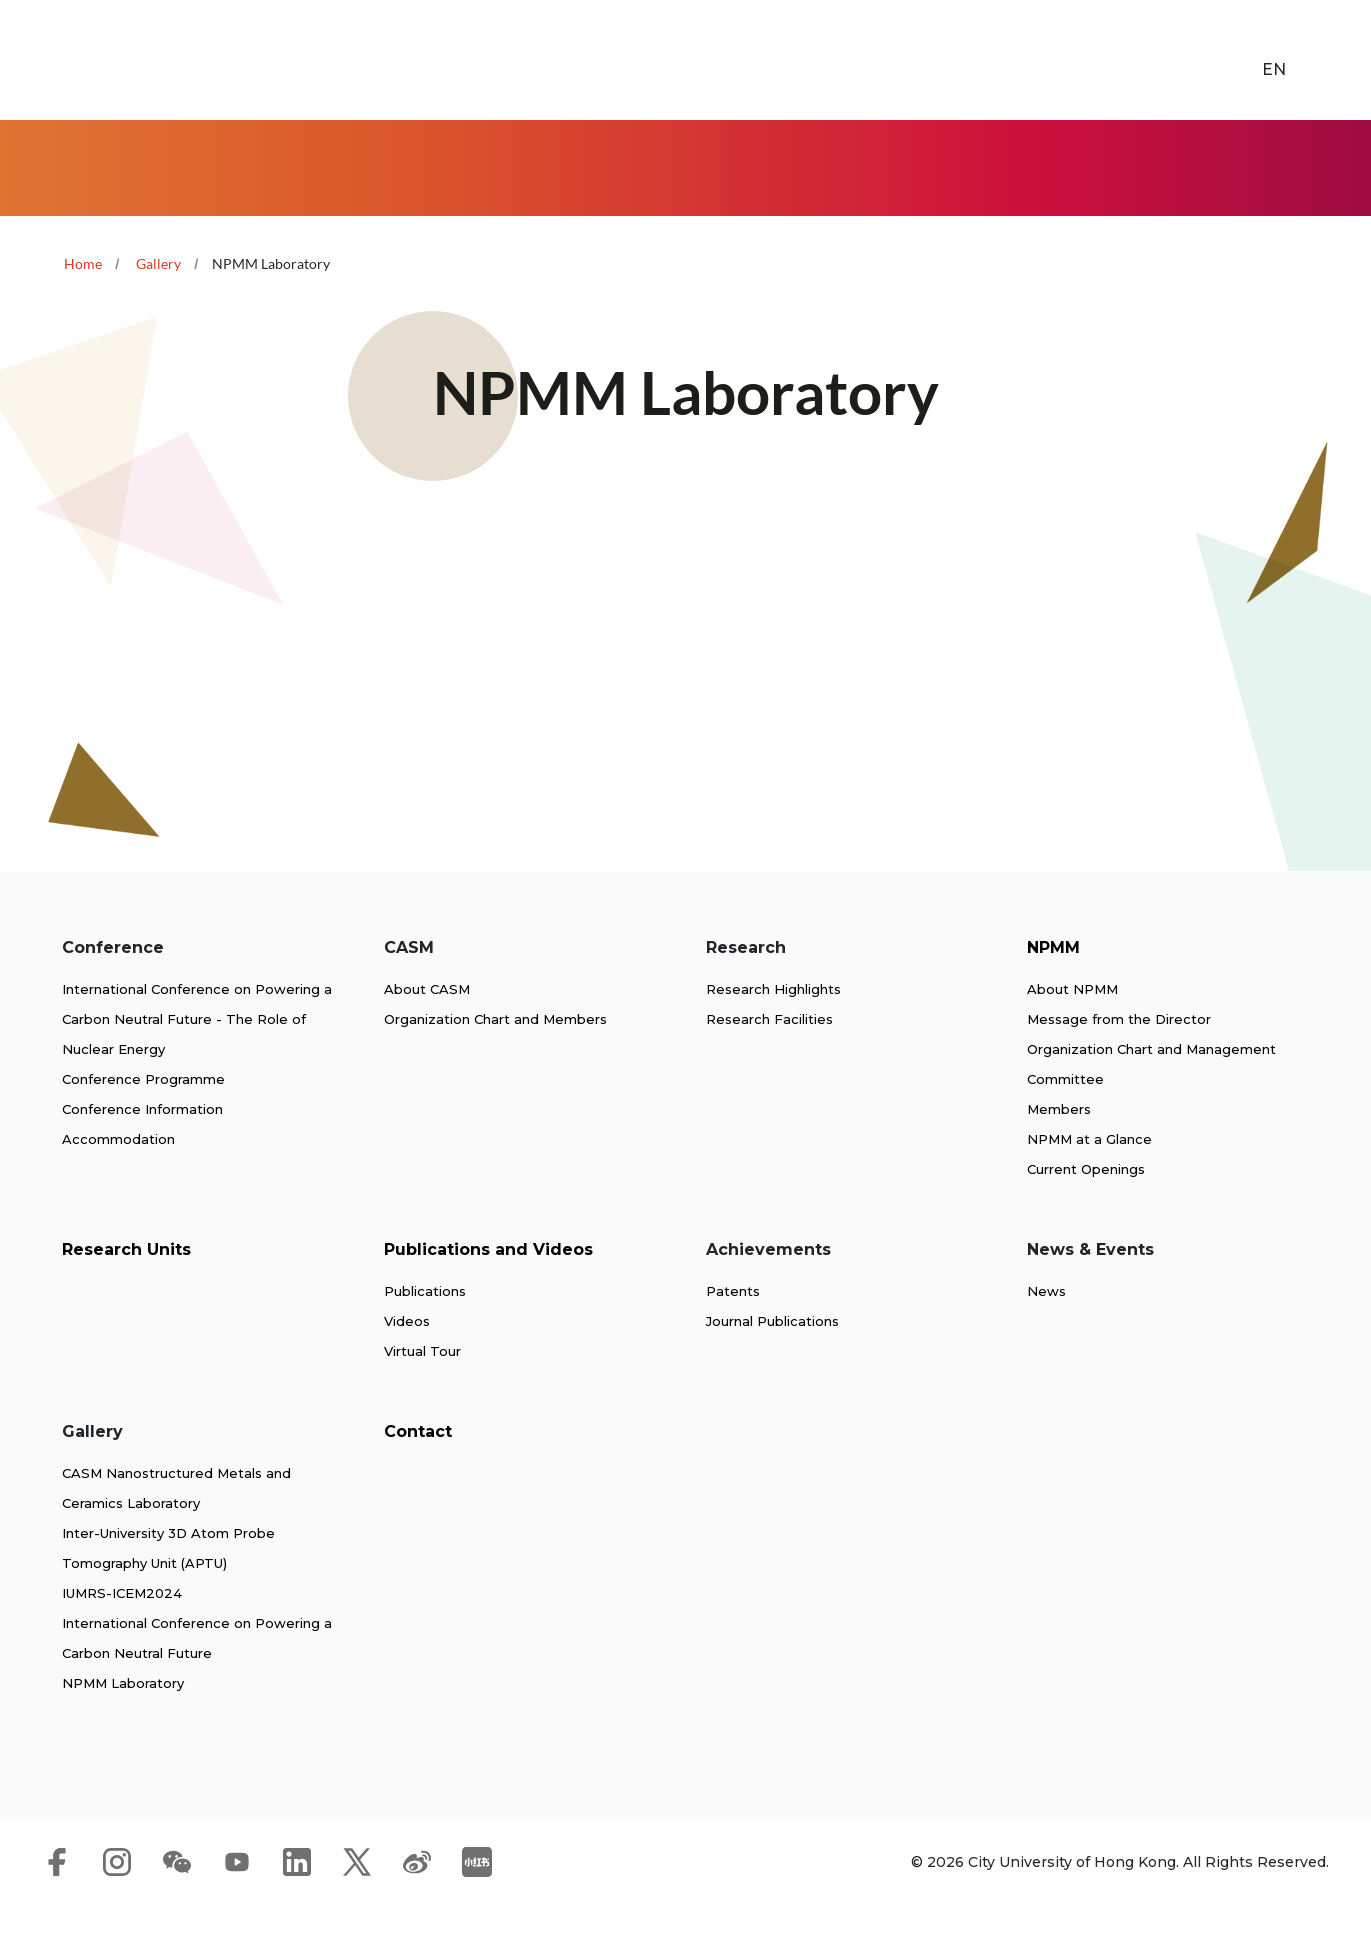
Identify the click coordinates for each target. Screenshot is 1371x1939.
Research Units (126, 1281)
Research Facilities (769, 1051)
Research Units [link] (658, 163)
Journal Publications (772, 1353)
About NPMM (1072, 1021)
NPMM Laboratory (123, 1715)
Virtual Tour (422, 1383)
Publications (425, 1323)
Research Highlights (773, 1021)
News (1046, 1323)
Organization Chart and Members (495, 1051)
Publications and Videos (488, 1281)
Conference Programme (143, 1111)
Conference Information (142, 1141)
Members (1059, 1141)
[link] (1320, 61)
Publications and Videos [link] (786, 163)
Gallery (158, 255)
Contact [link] (1338, 163)
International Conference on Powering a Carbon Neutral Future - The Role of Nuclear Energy (197, 1051)
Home (51, 164)
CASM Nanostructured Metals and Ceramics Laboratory (176, 1520)
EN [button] (1246, 60)
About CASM (427, 1021)
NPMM (1053, 979)
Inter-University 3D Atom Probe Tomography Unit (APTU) (168, 1580)
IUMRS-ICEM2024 (122, 1625)
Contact (418, 1463)
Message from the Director (1119, 1051)
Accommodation (118, 1171)
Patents (733, 1323)
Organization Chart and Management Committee (1151, 1096)
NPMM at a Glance (1089, 1171)
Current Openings (1086, 1201)
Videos (407, 1353)
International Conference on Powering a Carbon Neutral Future (197, 1670)
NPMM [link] (531, 163)
